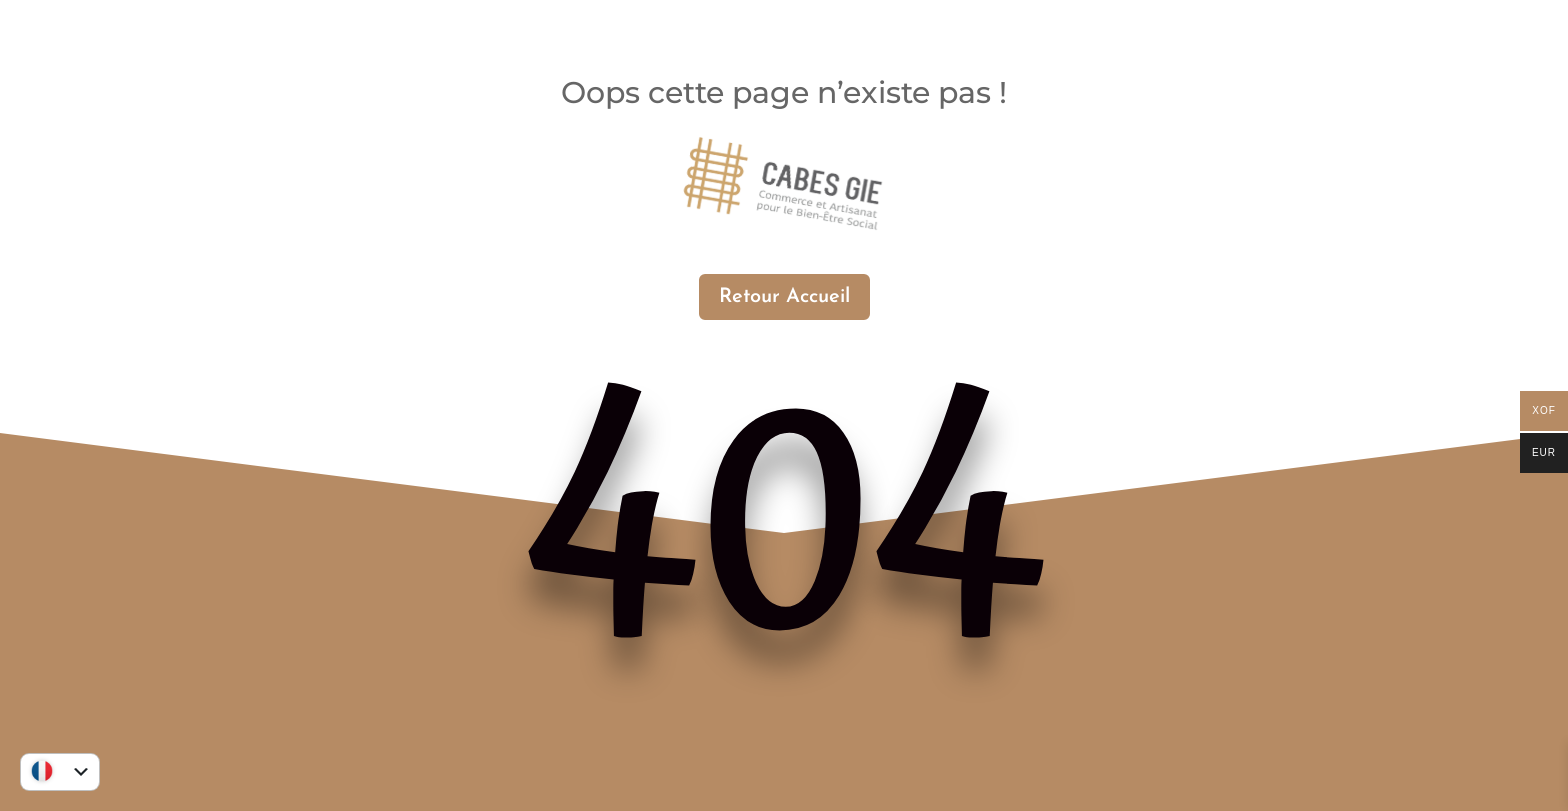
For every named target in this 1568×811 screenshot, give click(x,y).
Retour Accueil (784, 297)
